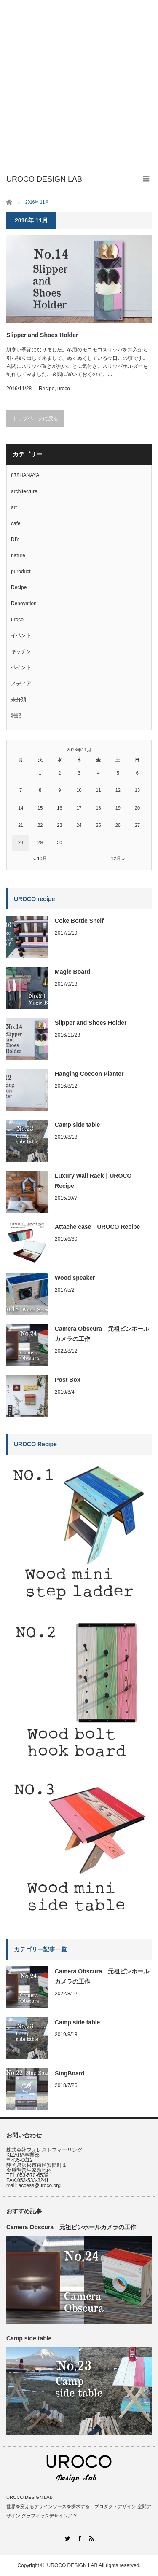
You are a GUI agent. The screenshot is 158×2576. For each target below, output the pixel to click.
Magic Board (72, 971)
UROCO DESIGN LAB (72, 2565)
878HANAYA (25, 475)
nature (18, 555)
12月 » (118, 858)
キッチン (21, 651)
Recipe (46, 388)
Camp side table (77, 1124)
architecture (24, 491)
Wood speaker (75, 1277)
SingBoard (70, 2073)
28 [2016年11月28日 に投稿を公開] (20, 842)
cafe (16, 523)
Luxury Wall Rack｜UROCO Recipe (93, 1180)
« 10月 (40, 858)
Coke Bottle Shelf (79, 920)
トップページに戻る (35, 418)
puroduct (21, 571)
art (14, 507)
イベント (21, 635)
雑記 (16, 715)
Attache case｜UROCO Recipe (97, 1226)
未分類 (18, 699)
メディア (21, 683)
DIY (15, 539)
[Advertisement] (79, 83)
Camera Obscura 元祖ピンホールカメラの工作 (102, 1333)
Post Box (67, 1379)
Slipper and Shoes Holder (42, 335)
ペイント (21, 667)
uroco (63, 388)
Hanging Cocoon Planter (89, 1073)
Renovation (24, 603)
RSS (91, 2538)
